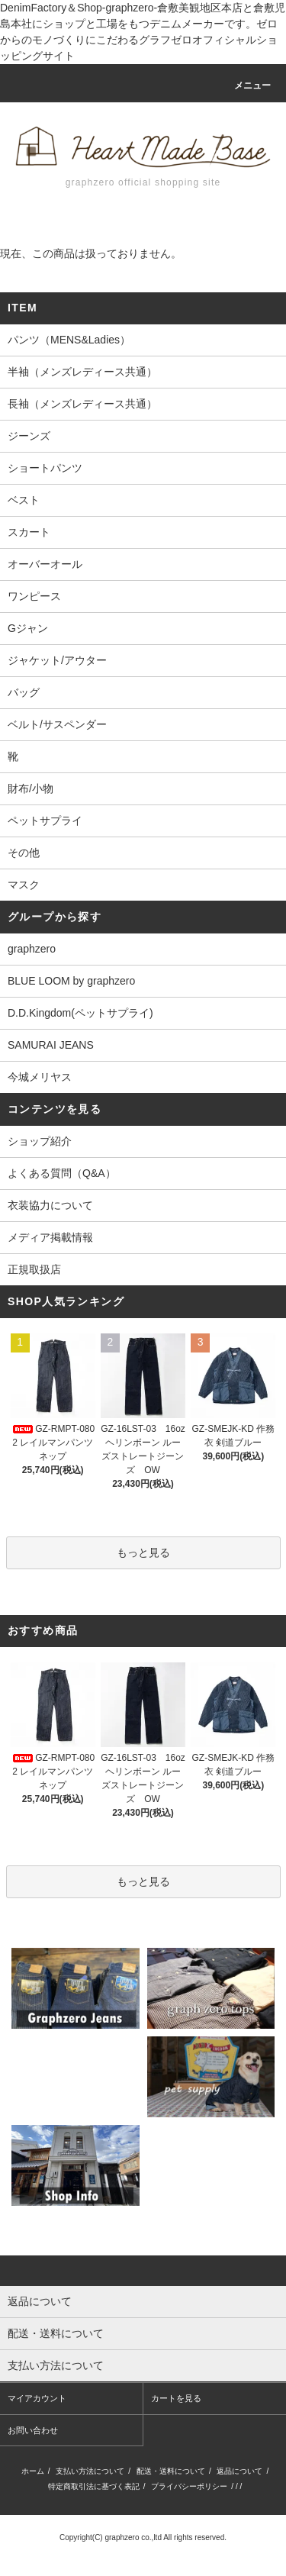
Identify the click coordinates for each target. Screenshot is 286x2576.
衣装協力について (50, 1205)
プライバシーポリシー (189, 2486)
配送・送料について (171, 2471)
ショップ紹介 (40, 1141)
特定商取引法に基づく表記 (94, 2486)
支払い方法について (90, 2471)
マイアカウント (37, 2398)
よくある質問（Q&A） (62, 1173)
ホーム (32, 2471)
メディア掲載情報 (50, 1237)
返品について (239, 2471)
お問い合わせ (33, 2430)
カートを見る (176, 2398)
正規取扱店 (34, 1269)
